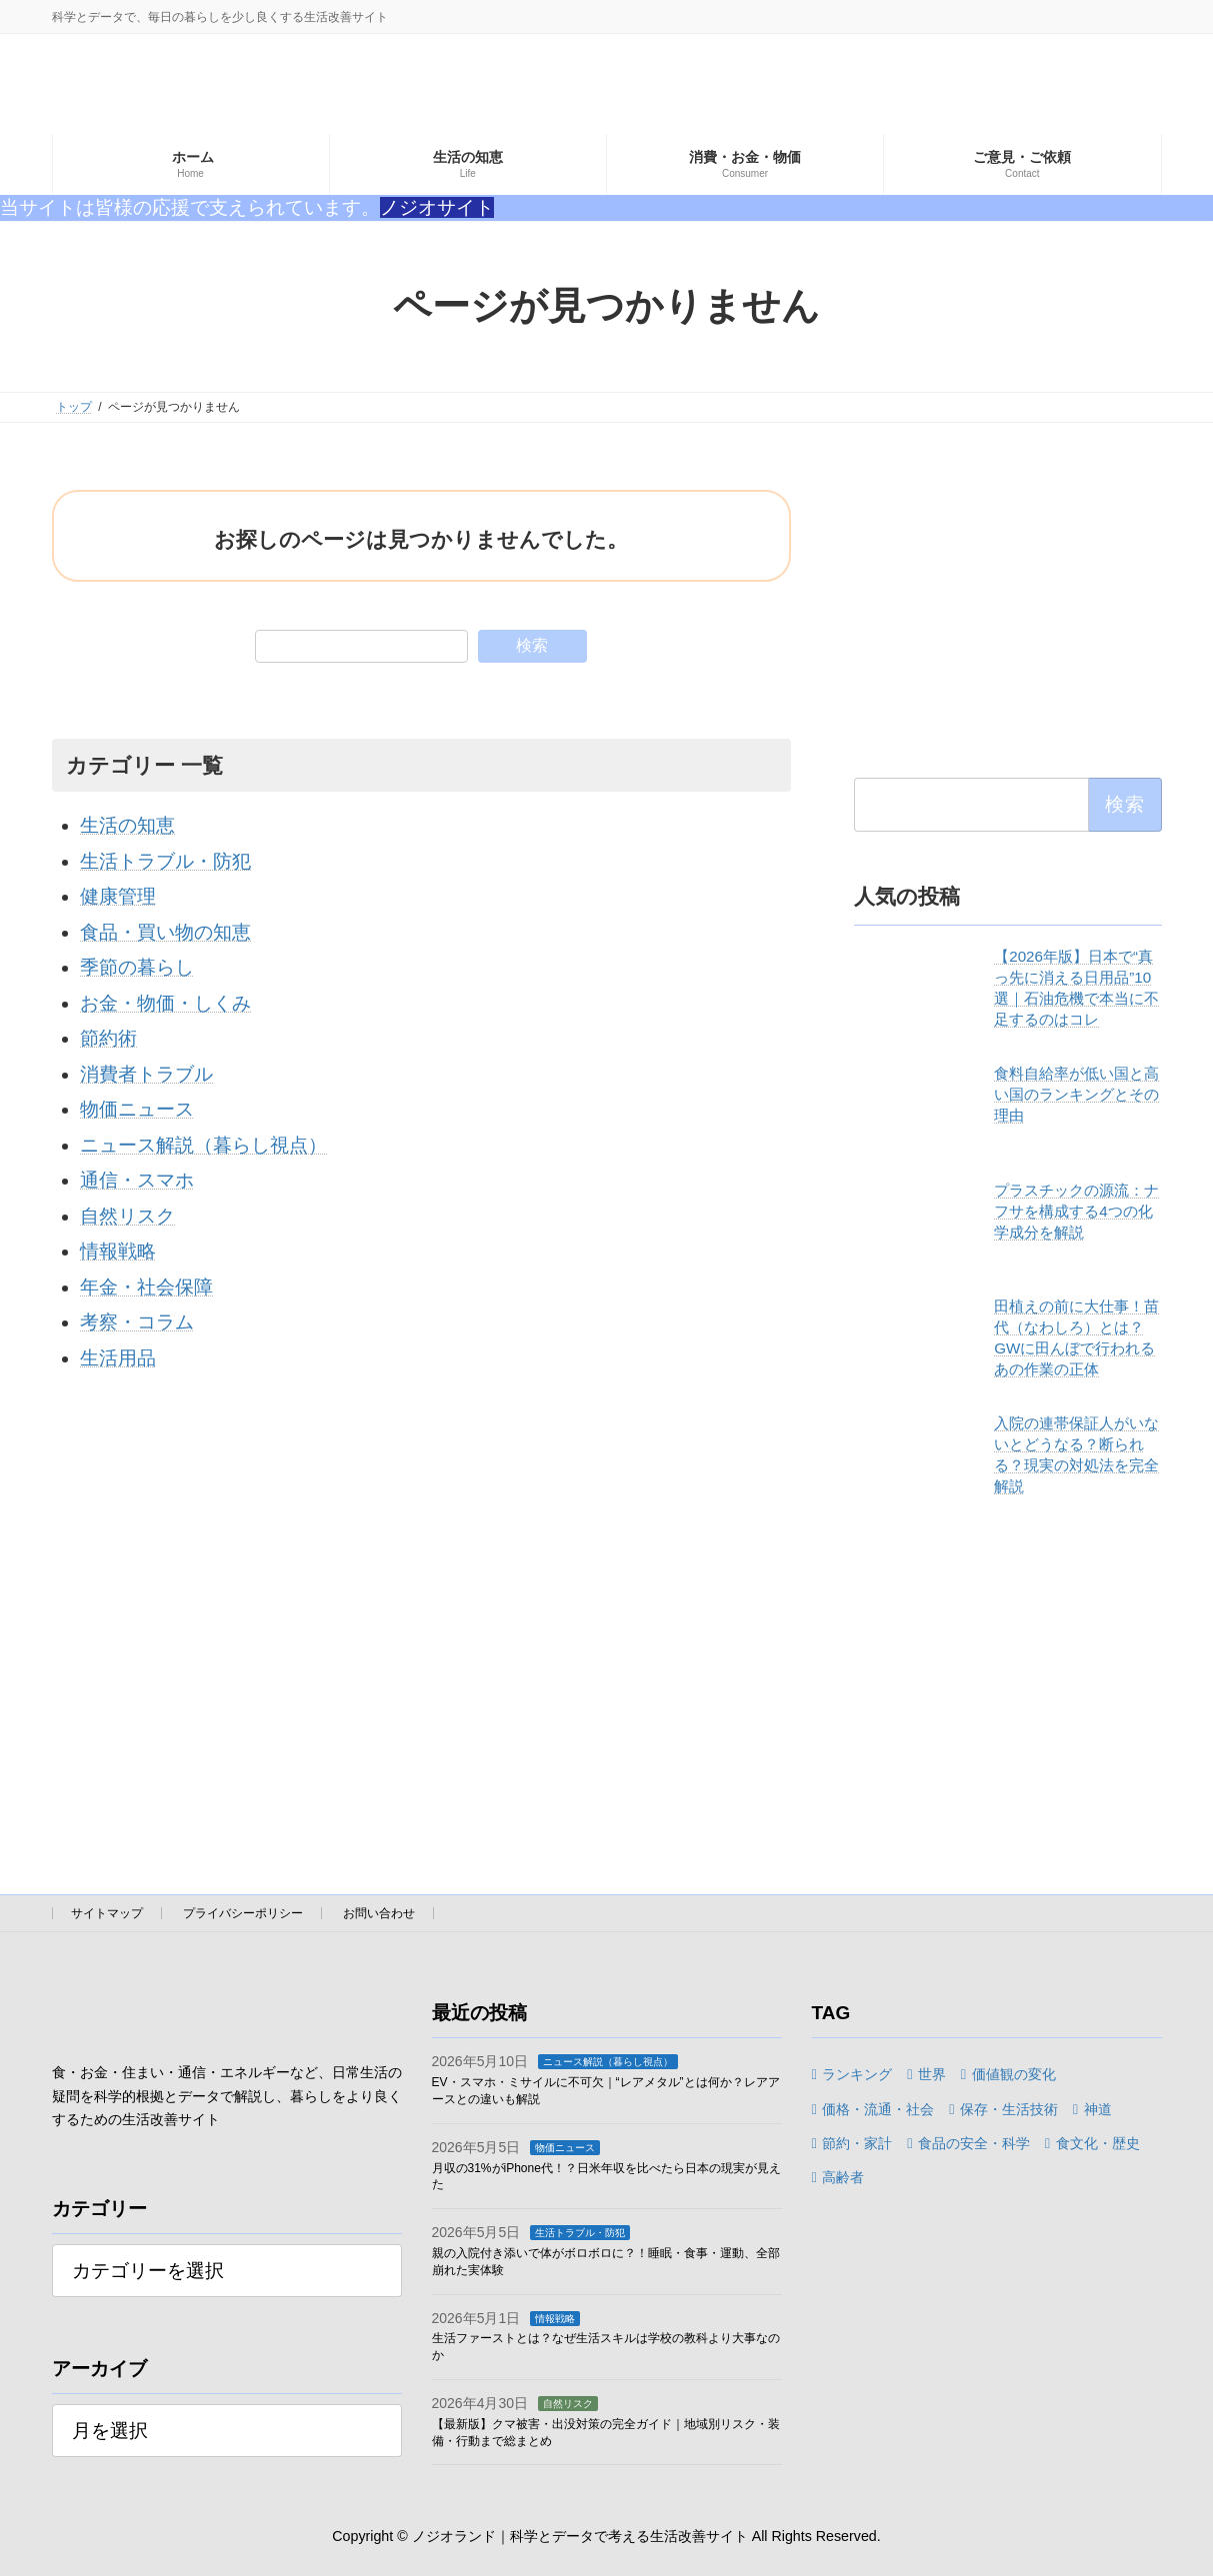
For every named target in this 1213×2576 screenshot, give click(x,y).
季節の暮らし (137, 967)
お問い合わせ (379, 1913)
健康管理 (118, 896)
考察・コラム (137, 1321)
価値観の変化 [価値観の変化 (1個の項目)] (1014, 2074)
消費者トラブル (146, 1074)
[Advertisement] (1008, 615)
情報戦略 (118, 1251)
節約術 (108, 1038)
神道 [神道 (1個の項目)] (1098, 2108)
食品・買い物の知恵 (165, 932)
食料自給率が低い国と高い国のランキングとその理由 (1076, 1094)
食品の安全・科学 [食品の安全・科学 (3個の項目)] (974, 2143)
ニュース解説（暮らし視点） (203, 1145)
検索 (532, 645)
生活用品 (118, 1357)
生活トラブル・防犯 (165, 861)
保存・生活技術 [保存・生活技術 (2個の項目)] (1009, 2108)
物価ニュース (137, 1109)
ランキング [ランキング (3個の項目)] (857, 2074)
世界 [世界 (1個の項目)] (932, 2074)
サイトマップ (107, 1913)
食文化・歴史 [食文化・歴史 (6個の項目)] (1098, 2143)
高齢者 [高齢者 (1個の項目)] (843, 2177)
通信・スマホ (137, 1180)
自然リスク (127, 1216)
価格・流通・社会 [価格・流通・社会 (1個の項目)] (878, 2108)
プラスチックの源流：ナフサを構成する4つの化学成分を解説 (1076, 1211)
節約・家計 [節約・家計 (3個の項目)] (857, 2143)
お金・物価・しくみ (165, 1003)
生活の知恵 (127, 825)
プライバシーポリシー (243, 1913)
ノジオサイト (437, 207)
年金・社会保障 (146, 1287)
